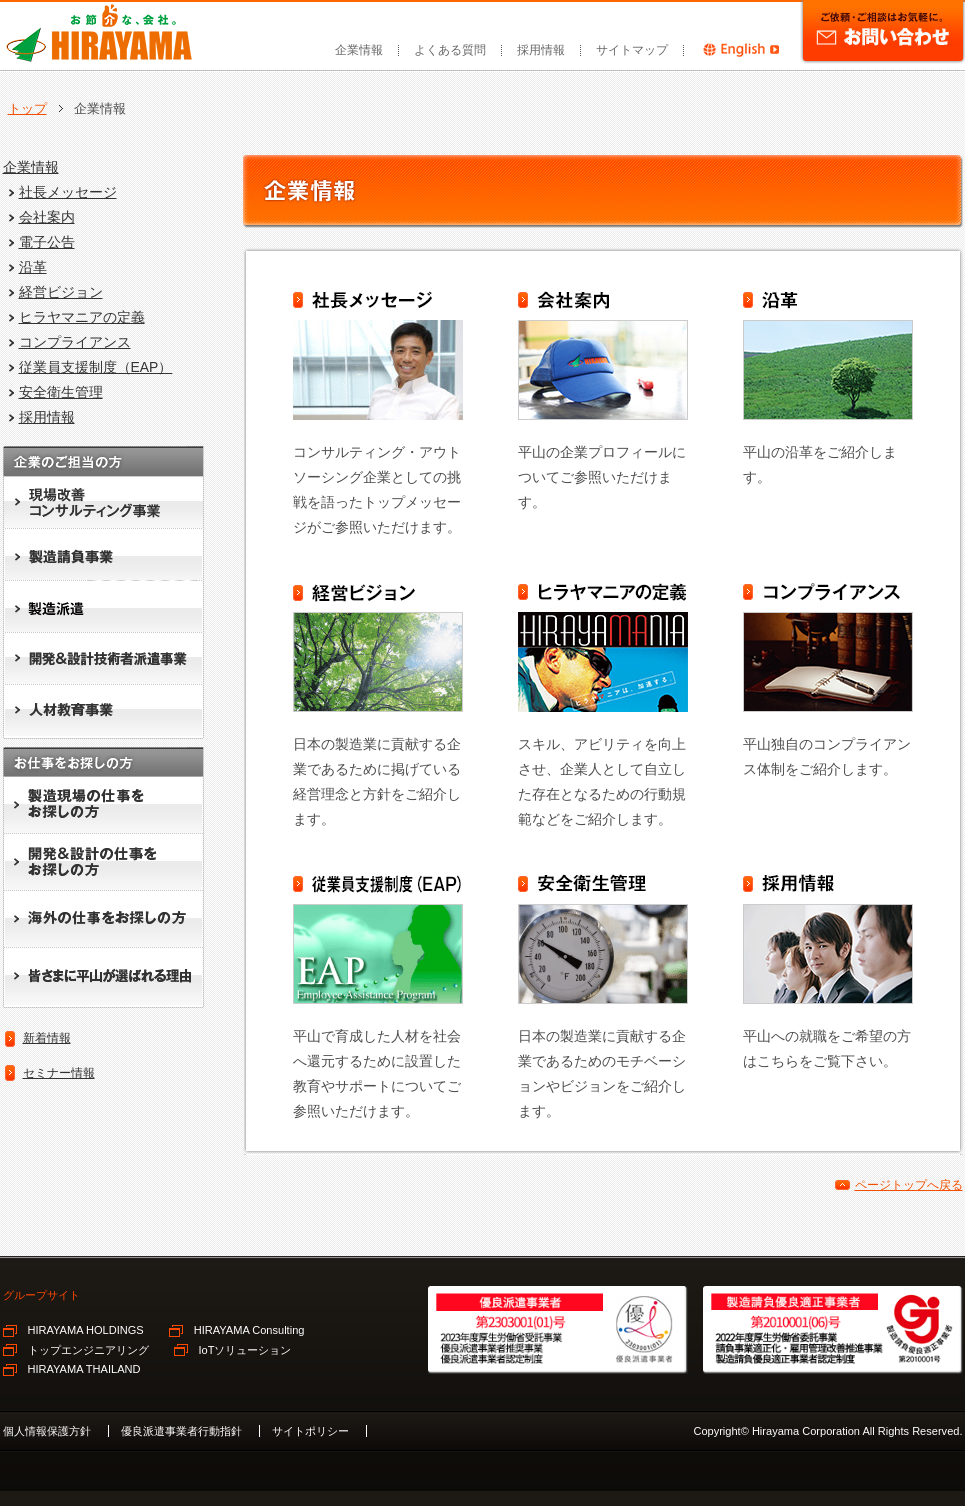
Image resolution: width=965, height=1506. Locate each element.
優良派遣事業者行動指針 (181, 1431)
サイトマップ (632, 50)
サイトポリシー (310, 1431)
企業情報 (359, 50)
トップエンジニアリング (88, 1350)
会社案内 (47, 217)
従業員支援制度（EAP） (96, 367)
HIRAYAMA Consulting (249, 1330)
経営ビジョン (61, 292)
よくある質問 (450, 50)
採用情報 (541, 50)
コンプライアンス (75, 342)
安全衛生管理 (61, 392)
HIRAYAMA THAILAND (84, 1369)
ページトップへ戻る (909, 1185)
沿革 (33, 267)
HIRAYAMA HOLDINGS (86, 1330)
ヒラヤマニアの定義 (82, 317)
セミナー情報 (59, 1073)
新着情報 (47, 1038)
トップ (27, 108)
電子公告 (47, 242)
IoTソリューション (245, 1350)
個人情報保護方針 (47, 1431)
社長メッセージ (68, 192)
